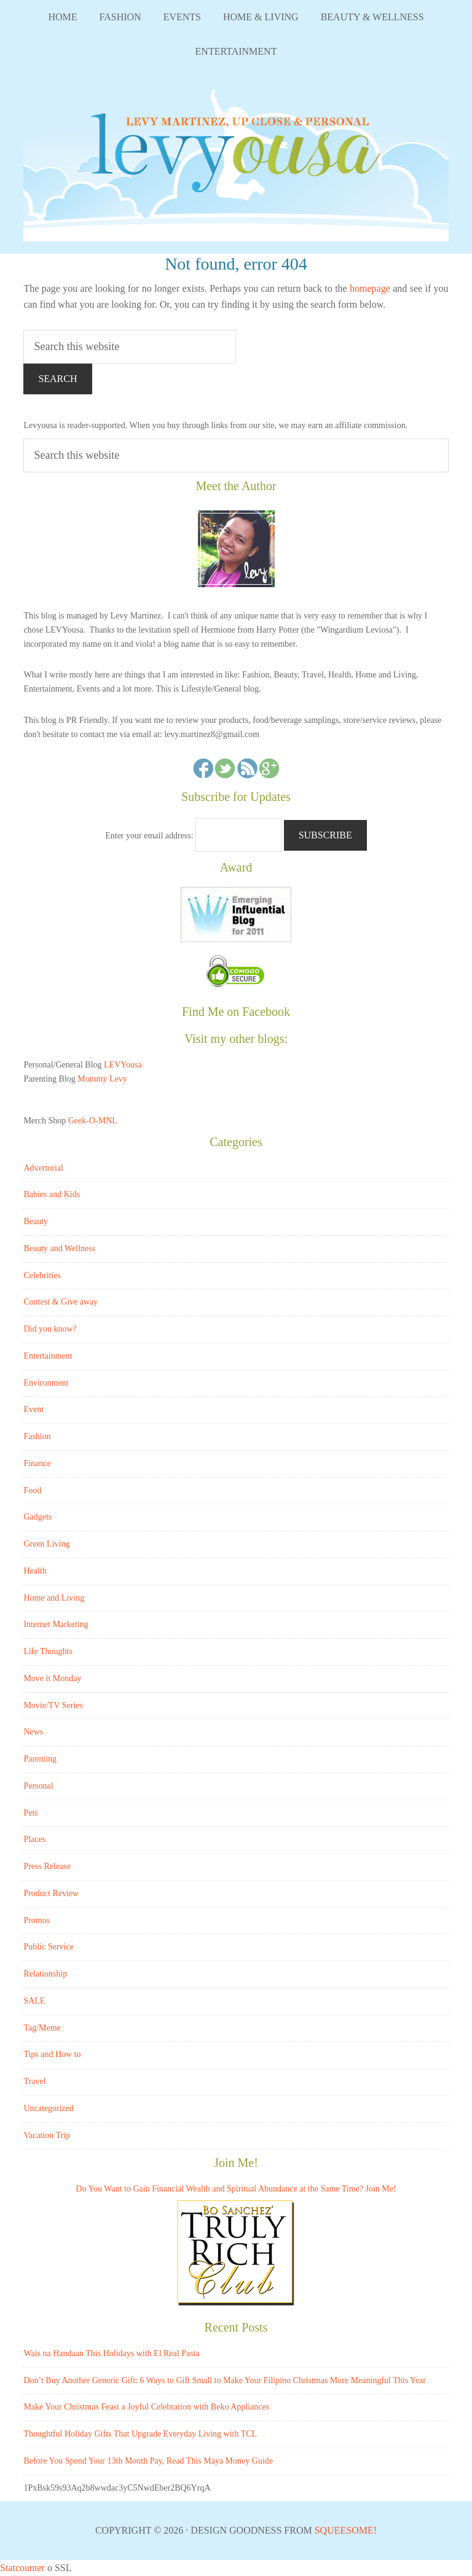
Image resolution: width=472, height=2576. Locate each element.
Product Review (51, 1893)
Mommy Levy (102, 1078)
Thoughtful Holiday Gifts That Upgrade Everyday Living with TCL (140, 2433)
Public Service (48, 1946)
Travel (34, 2081)
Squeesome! (346, 2530)
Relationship (45, 1973)
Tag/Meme (41, 2027)
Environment (45, 1383)
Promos (36, 1920)
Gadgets (37, 1516)
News (33, 1731)
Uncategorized (48, 2108)
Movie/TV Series (53, 1705)
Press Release (47, 1866)
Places (34, 1839)
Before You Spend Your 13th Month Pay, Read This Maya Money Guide (148, 2460)
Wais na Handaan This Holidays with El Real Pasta (111, 2353)
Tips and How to (52, 2054)
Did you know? (49, 1328)
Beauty (35, 1221)
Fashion (36, 1436)
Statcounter (22, 2567)
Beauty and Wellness (59, 1248)
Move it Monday (52, 1678)
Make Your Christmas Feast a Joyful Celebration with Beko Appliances (146, 2406)
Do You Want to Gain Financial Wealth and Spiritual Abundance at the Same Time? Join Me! (236, 2188)
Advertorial (43, 1168)
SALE (34, 2000)
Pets (30, 1812)
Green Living (46, 1543)
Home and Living (53, 1597)
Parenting (40, 1758)
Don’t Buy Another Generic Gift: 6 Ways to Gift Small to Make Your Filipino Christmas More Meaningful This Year (224, 2380)
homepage (370, 288)
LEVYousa (235, 161)
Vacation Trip (46, 2135)
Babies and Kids (51, 1194)
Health (34, 1570)
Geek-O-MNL (92, 1120)
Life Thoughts (47, 1651)
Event (33, 1409)
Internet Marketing (55, 1624)
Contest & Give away (60, 1301)
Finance (36, 1463)
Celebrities (42, 1275)
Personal (38, 1785)
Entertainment (47, 1355)
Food (32, 1490)
